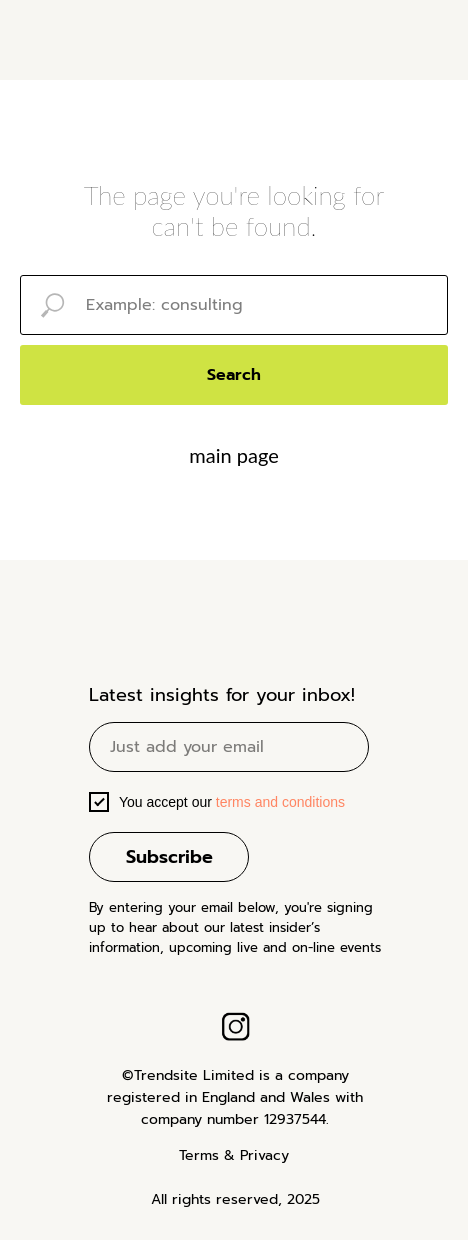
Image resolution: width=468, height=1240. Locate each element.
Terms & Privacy (234, 1155)
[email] (229, 747)
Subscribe (169, 857)
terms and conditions (278, 802)
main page (233, 455)
